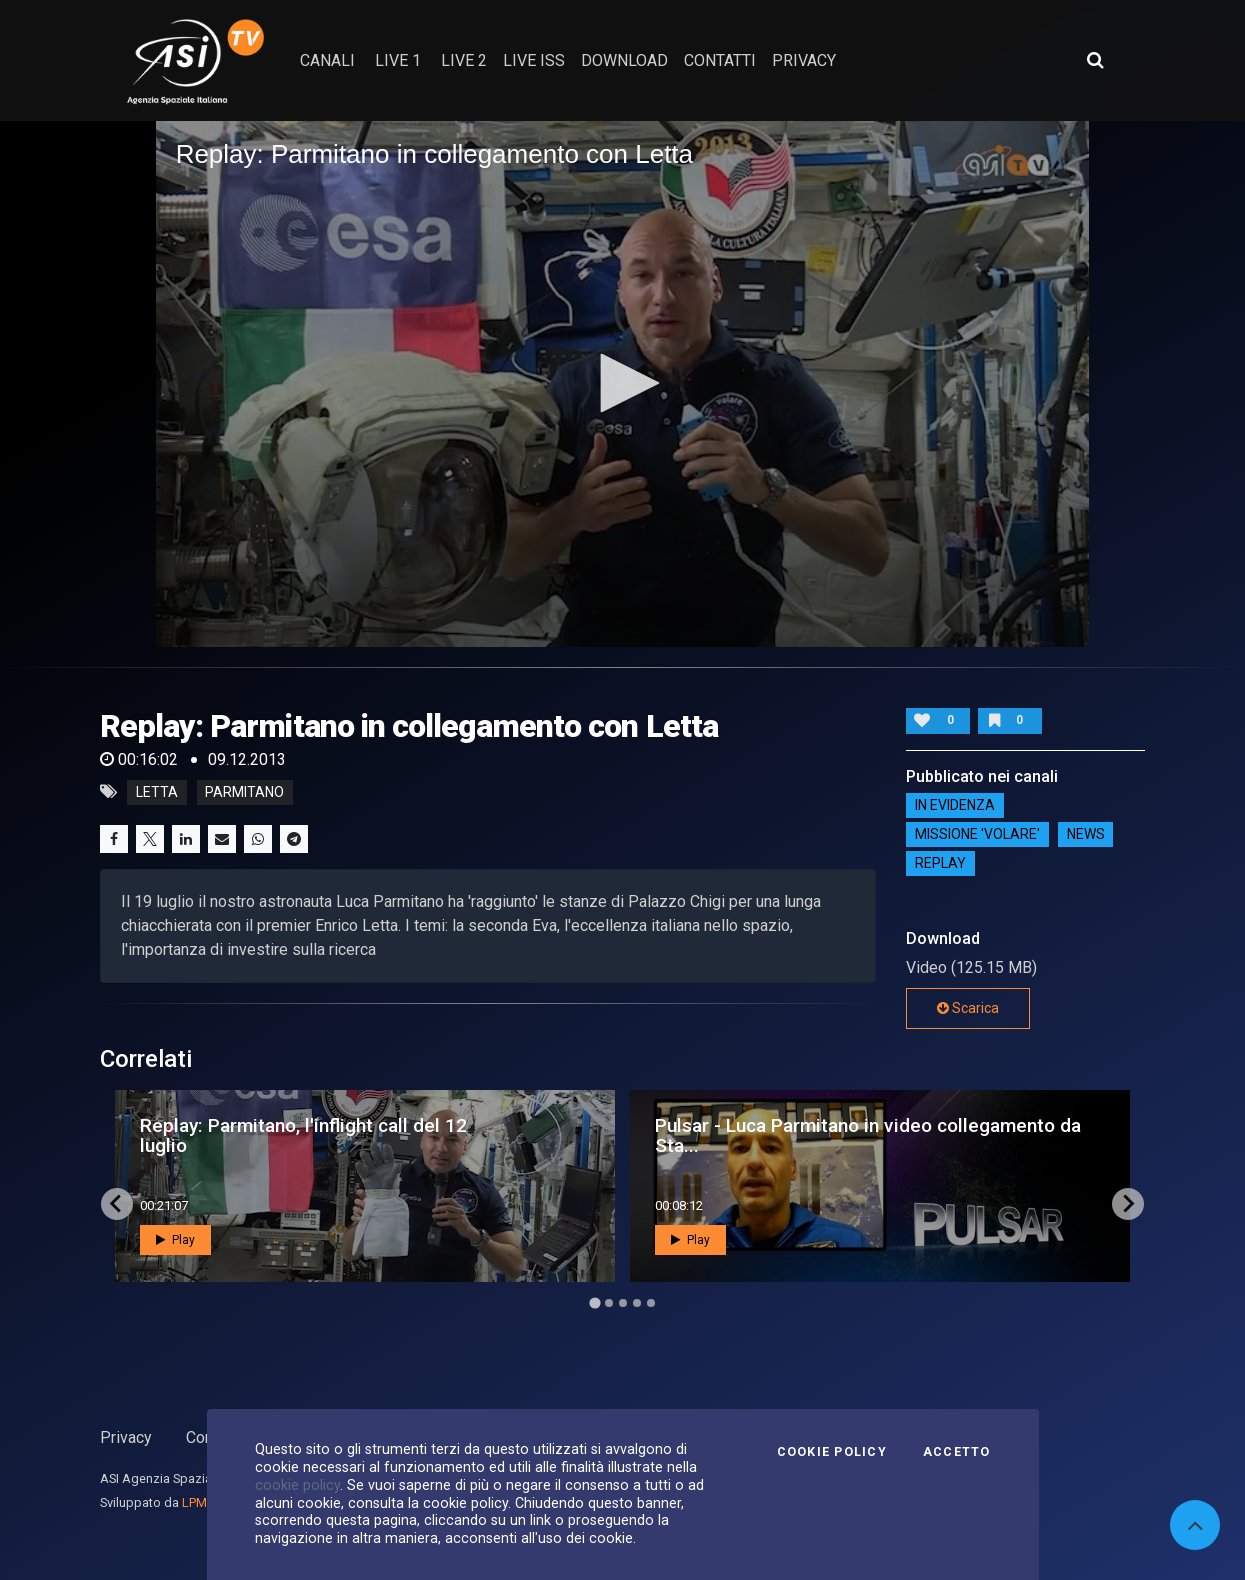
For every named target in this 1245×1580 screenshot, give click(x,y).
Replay (940, 864)
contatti (720, 60)
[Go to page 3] (623, 1303)
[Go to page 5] (651, 1303)
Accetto (957, 1452)
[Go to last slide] (117, 1204)
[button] (623, 383)
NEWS (1086, 835)
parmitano (244, 792)
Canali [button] (327, 60)
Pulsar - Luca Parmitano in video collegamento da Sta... (868, 1135)
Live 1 (398, 60)
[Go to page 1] (594, 1302)
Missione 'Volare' (977, 835)
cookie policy (297, 1485)
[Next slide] (1128, 1204)
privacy (804, 60)
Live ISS (534, 60)
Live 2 (464, 60)
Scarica (968, 1008)
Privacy (126, 1437)
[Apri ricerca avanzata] (1095, 60)
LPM (194, 1502)
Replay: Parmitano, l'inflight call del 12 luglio (303, 1135)
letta (157, 792)
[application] (623, 383)
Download (624, 60)
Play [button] (175, 1240)
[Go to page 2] (609, 1303)
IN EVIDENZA (955, 806)
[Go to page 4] (637, 1303)
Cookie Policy (832, 1452)
